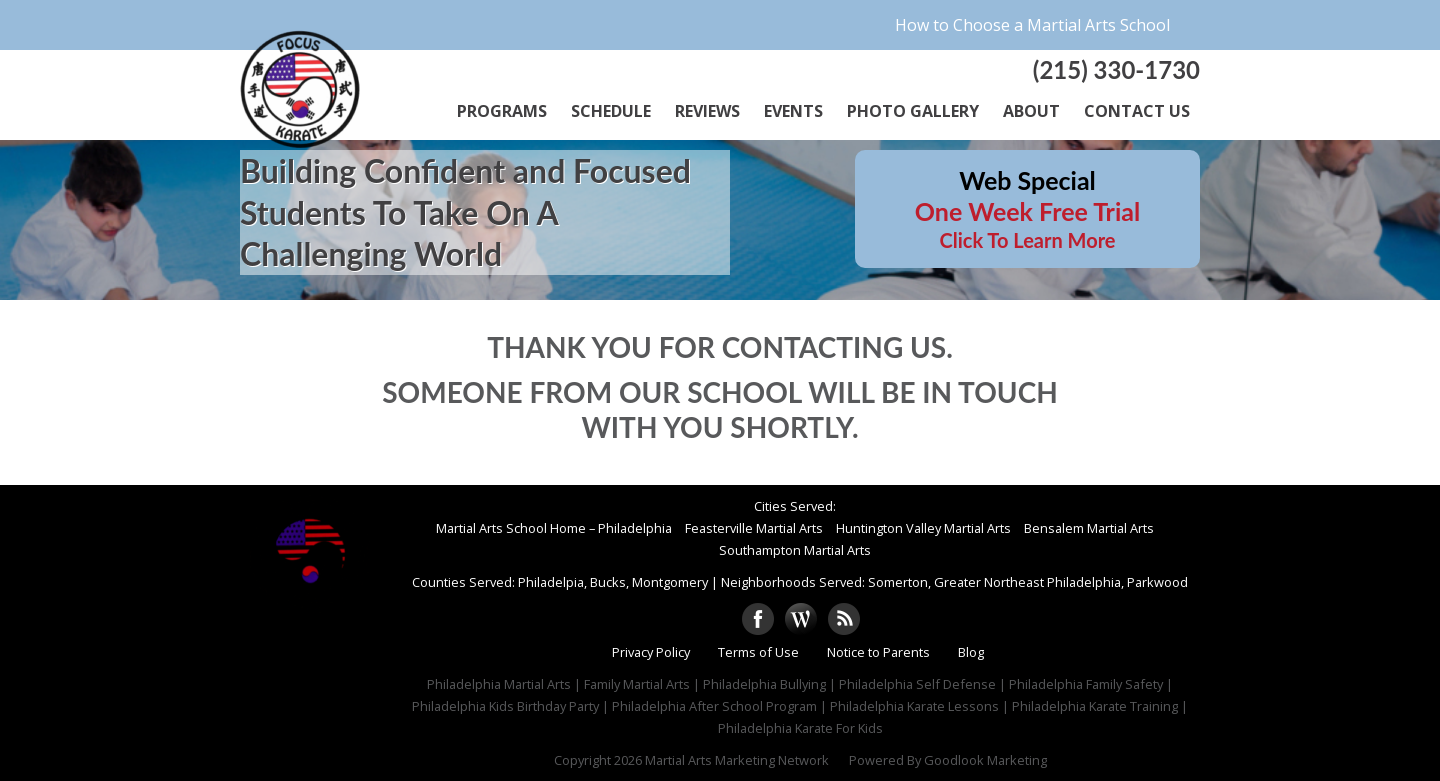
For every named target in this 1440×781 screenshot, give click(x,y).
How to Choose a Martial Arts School (1032, 25)
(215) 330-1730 (1116, 69)
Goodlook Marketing (985, 760)
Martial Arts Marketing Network (737, 760)
